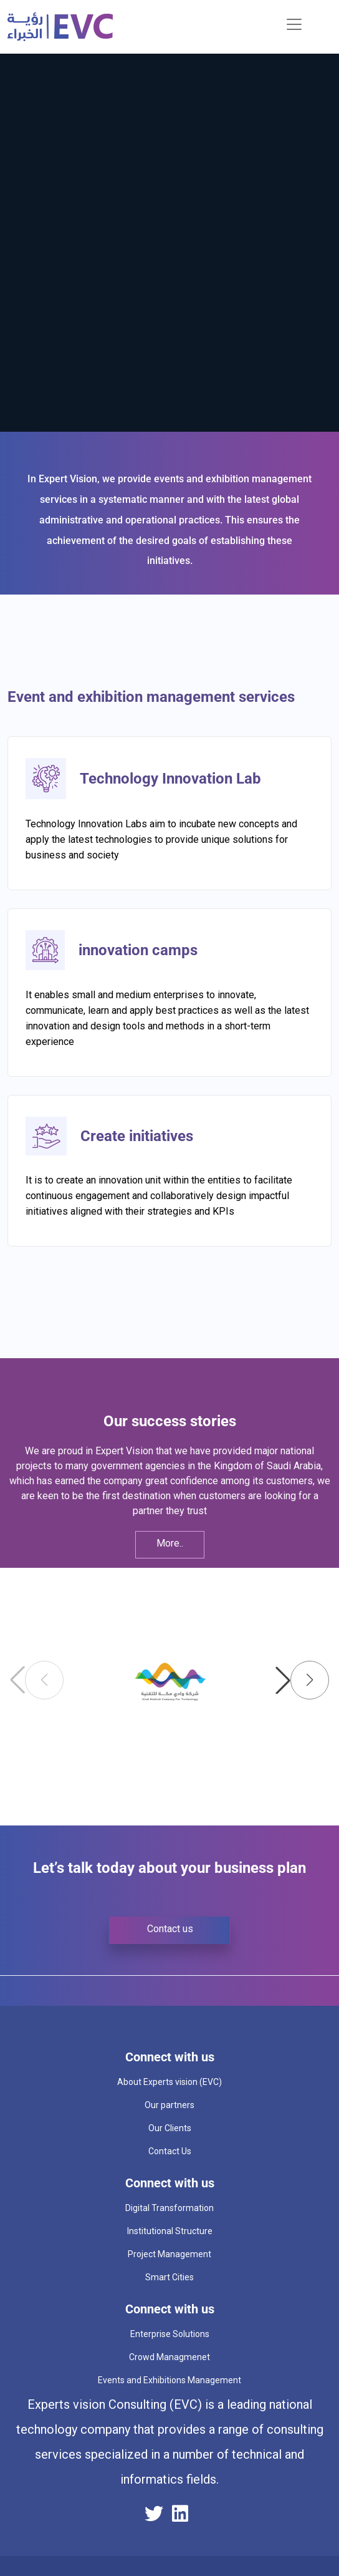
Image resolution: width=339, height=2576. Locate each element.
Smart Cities (169, 2277)
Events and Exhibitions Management (169, 2380)
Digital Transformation (169, 2208)
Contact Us (169, 2151)
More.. (169, 1543)
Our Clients (169, 2128)
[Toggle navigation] (294, 24)
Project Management (169, 2254)
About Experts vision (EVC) (169, 2082)
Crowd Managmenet (169, 2357)
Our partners (169, 2105)
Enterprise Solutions (169, 2334)
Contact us (170, 1929)
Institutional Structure (169, 2231)
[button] (302, 1680)
